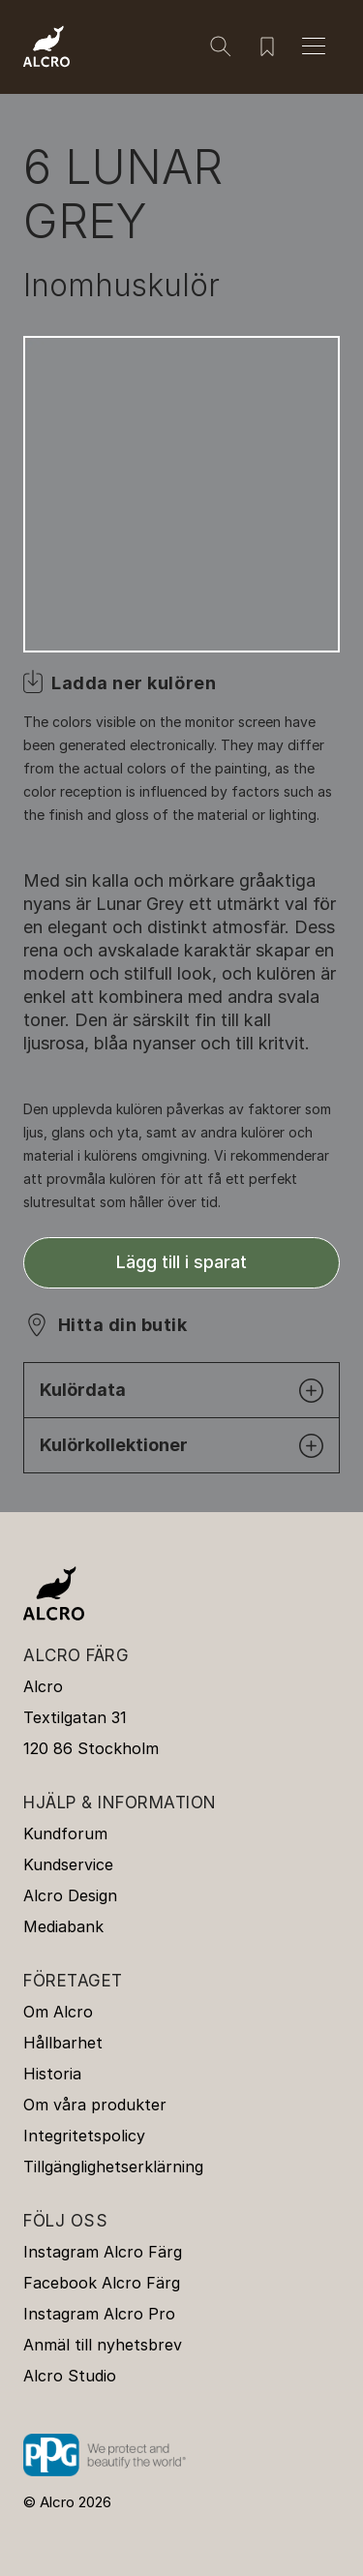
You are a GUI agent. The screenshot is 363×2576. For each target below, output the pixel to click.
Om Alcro (58, 2011)
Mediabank (63, 1926)
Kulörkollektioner (181, 1446)
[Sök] (220, 46)
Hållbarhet (63, 2042)
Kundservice (68, 1864)
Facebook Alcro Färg (101, 2282)
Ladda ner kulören (133, 683)
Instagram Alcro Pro (99, 2313)
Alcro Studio (69, 2375)
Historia (52, 2073)
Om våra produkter (94, 2104)
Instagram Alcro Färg (102, 2251)
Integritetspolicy (84, 2135)
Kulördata (181, 1391)
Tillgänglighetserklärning (113, 2166)
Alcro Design (70, 1895)
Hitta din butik (122, 1325)
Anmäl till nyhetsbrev (102, 2344)
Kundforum (65, 1833)
